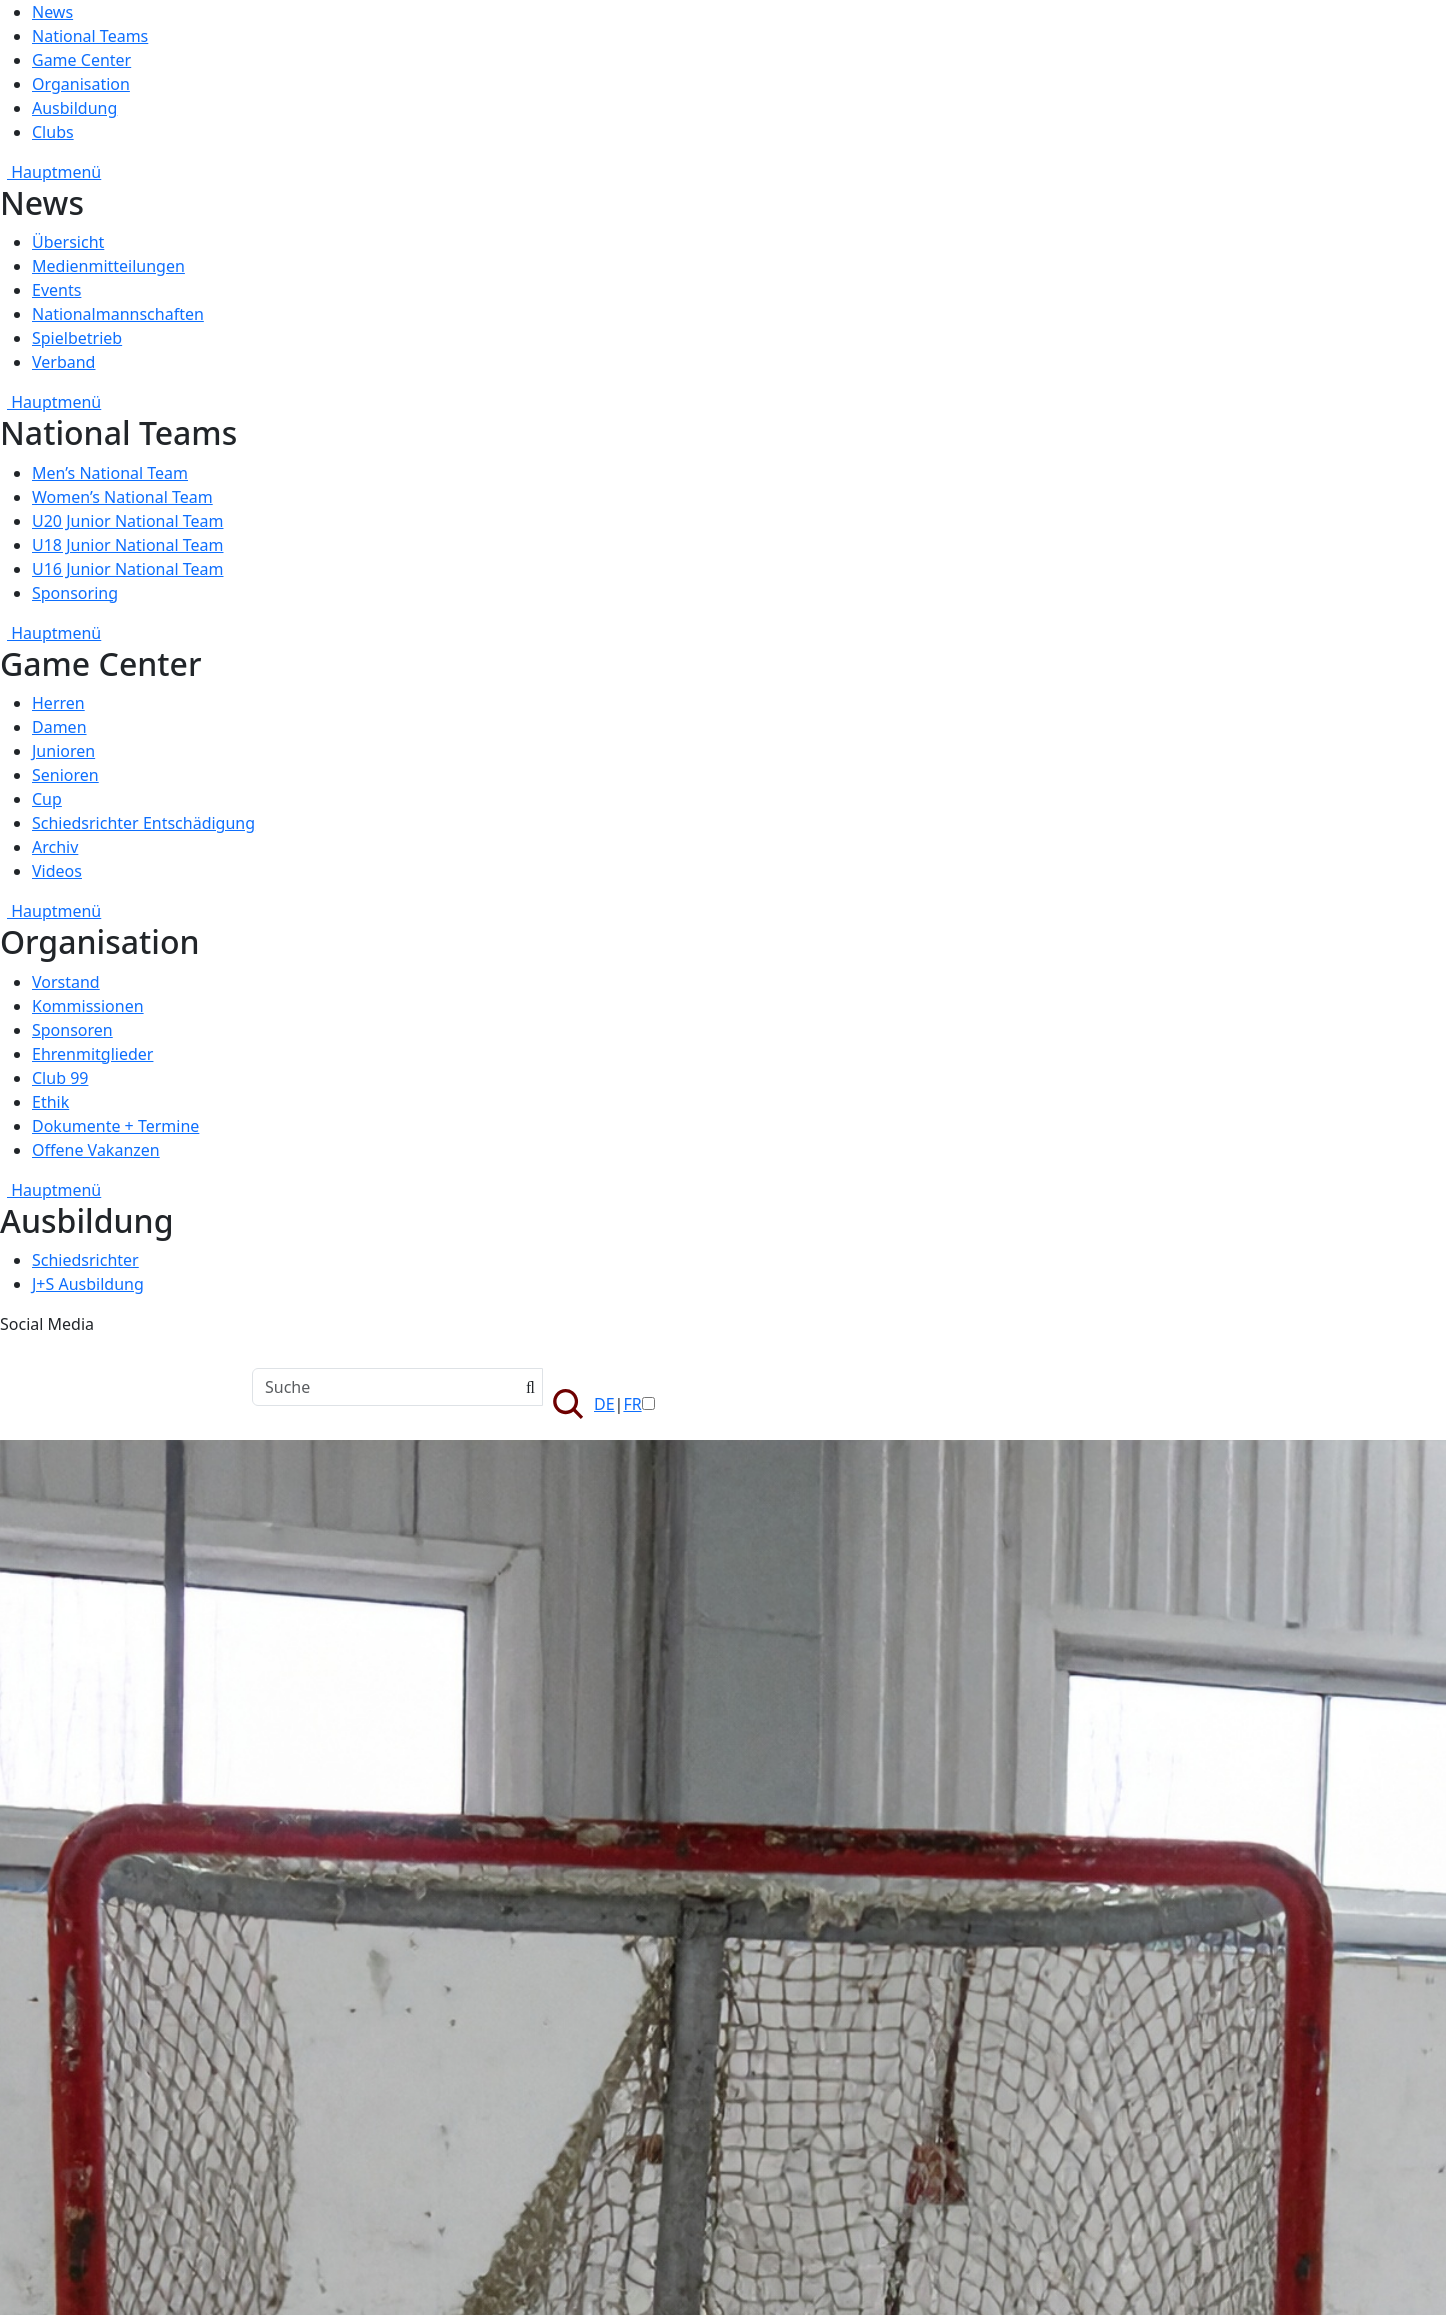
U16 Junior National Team (128, 569)
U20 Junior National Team (128, 521)
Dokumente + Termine (115, 1126)
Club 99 (60, 1078)
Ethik (50, 1102)
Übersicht (68, 242)
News (52, 12)
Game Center (81, 60)
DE (604, 1404)
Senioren (65, 775)
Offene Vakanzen (96, 1150)
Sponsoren (72, 1030)
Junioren (63, 751)
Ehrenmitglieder (92, 1054)
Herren (58, 703)
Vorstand (66, 982)
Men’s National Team (110, 473)
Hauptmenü (50, 172)
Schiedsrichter (85, 1260)
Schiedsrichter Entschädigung (143, 823)
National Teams (90, 36)
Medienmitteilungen (108, 266)
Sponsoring (75, 593)
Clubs (53, 132)
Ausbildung (74, 108)
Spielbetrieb (77, 338)
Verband (63, 362)
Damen (59, 727)
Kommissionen (88, 1006)
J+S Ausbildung (88, 1284)
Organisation (81, 84)
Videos (57, 871)
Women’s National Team (122, 497)
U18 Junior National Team (128, 545)
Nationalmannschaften (118, 314)
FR (632, 1404)
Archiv (55, 847)
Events (56, 290)
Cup (47, 799)
